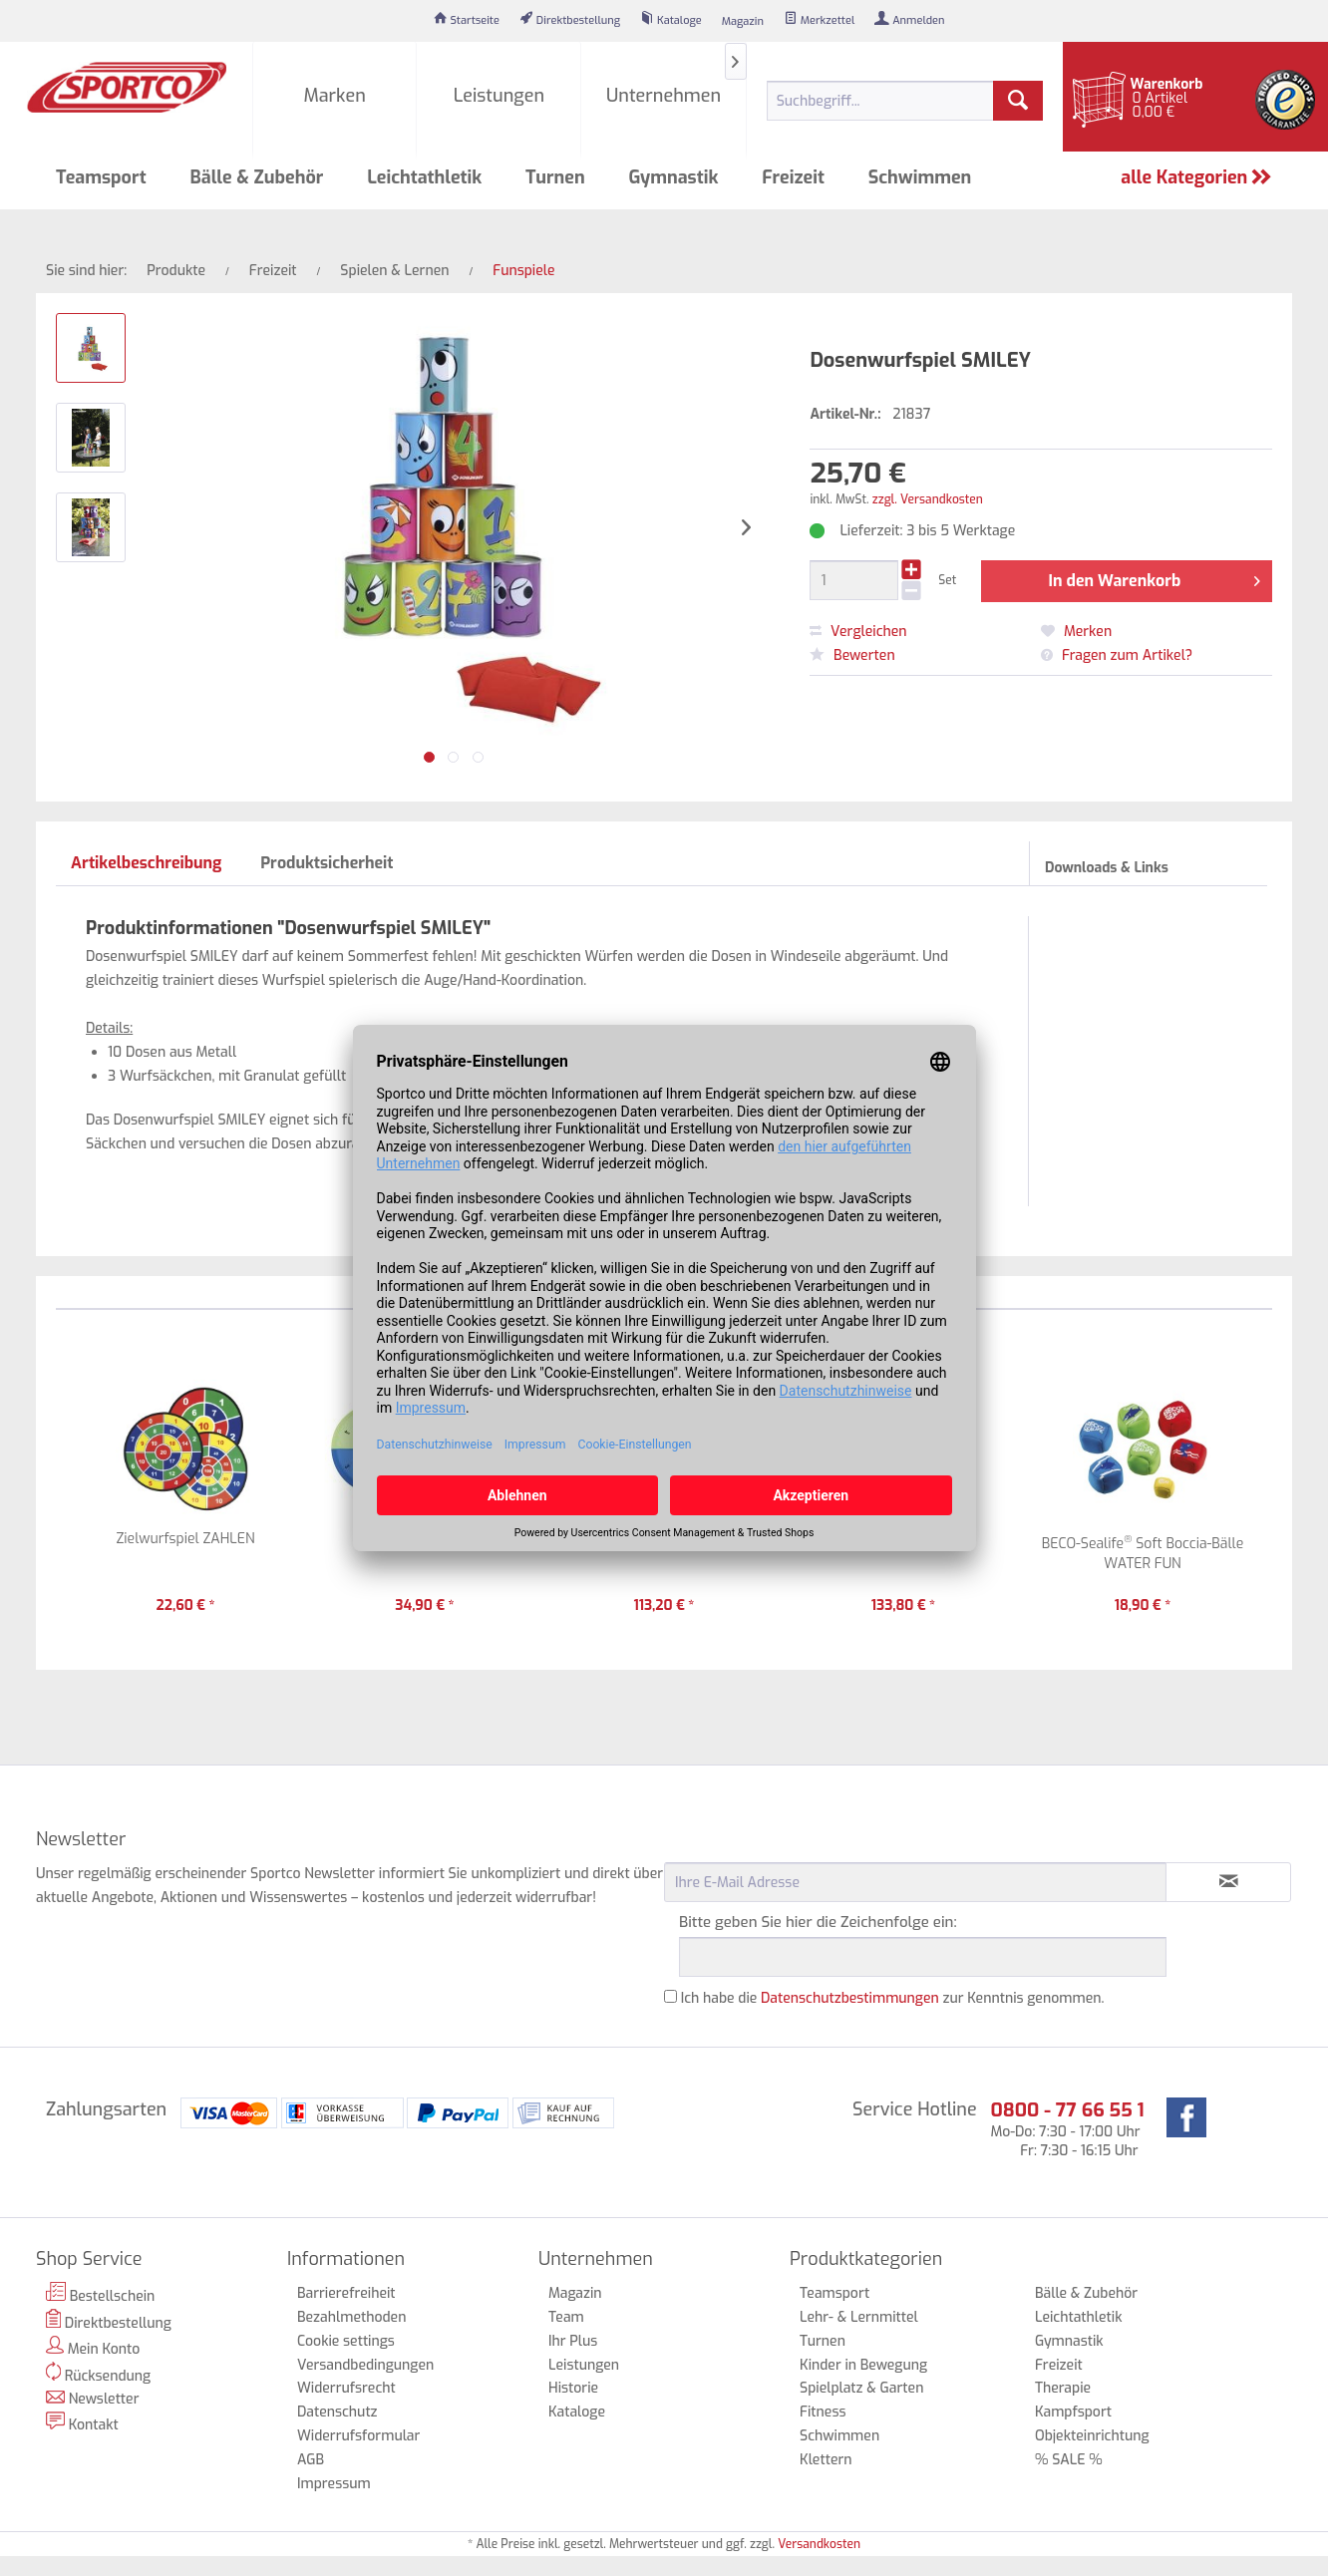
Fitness (822, 2412)
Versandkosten (819, 2544)
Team (566, 2317)
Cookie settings (346, 2341)
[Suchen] (1018, 101)
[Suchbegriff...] (905, 101)
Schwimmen (839, 2435)
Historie (573, 2388)
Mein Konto (93, 2347)
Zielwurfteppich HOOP (424, 1538)
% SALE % (1069, 2459)
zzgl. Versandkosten (927, 499)
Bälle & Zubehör (1086, 2293)
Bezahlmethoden (351, 2317)
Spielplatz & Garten (861, 2388)
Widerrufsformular (358, 2435)
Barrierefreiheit (346, 2293)
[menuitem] (466, 20)
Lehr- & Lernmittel (859, 2317)
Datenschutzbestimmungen (850, 1998)
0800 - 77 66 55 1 (1067, 2109)
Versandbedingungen (365, 2365)
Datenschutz (337, 2412)
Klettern (826, 2459)
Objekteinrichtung (1092, 2435)
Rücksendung (98, 2374)
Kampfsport (1073, 2412)
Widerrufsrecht (346, 2388)
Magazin (575, 2293)
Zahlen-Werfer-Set (903, 1538)
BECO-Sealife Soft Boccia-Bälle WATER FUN (1143, 1552)
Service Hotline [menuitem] (914, 2109)
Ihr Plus (572, 2341)
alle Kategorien (1196, 177)
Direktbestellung (108, 2321)
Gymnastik (1069, 2341)
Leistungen (583, 2365)
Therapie (1063, 2388)
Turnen (822, 2341)
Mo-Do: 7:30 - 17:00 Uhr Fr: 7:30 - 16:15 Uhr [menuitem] (1067, 2128)
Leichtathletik (1079, 2317)
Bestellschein (100, 2294)
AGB (310, 2459)
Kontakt (82, 2423)
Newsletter (93, 2399)
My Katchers (663, 1538)
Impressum (334, 2483)
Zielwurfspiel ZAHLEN (186, 1538)
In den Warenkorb (1153, 578)
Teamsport (834, 2293)
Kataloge (576, 2412)
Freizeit (1059, 2365)
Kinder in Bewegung (863, 2365)
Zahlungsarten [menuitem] (106, 2109)
